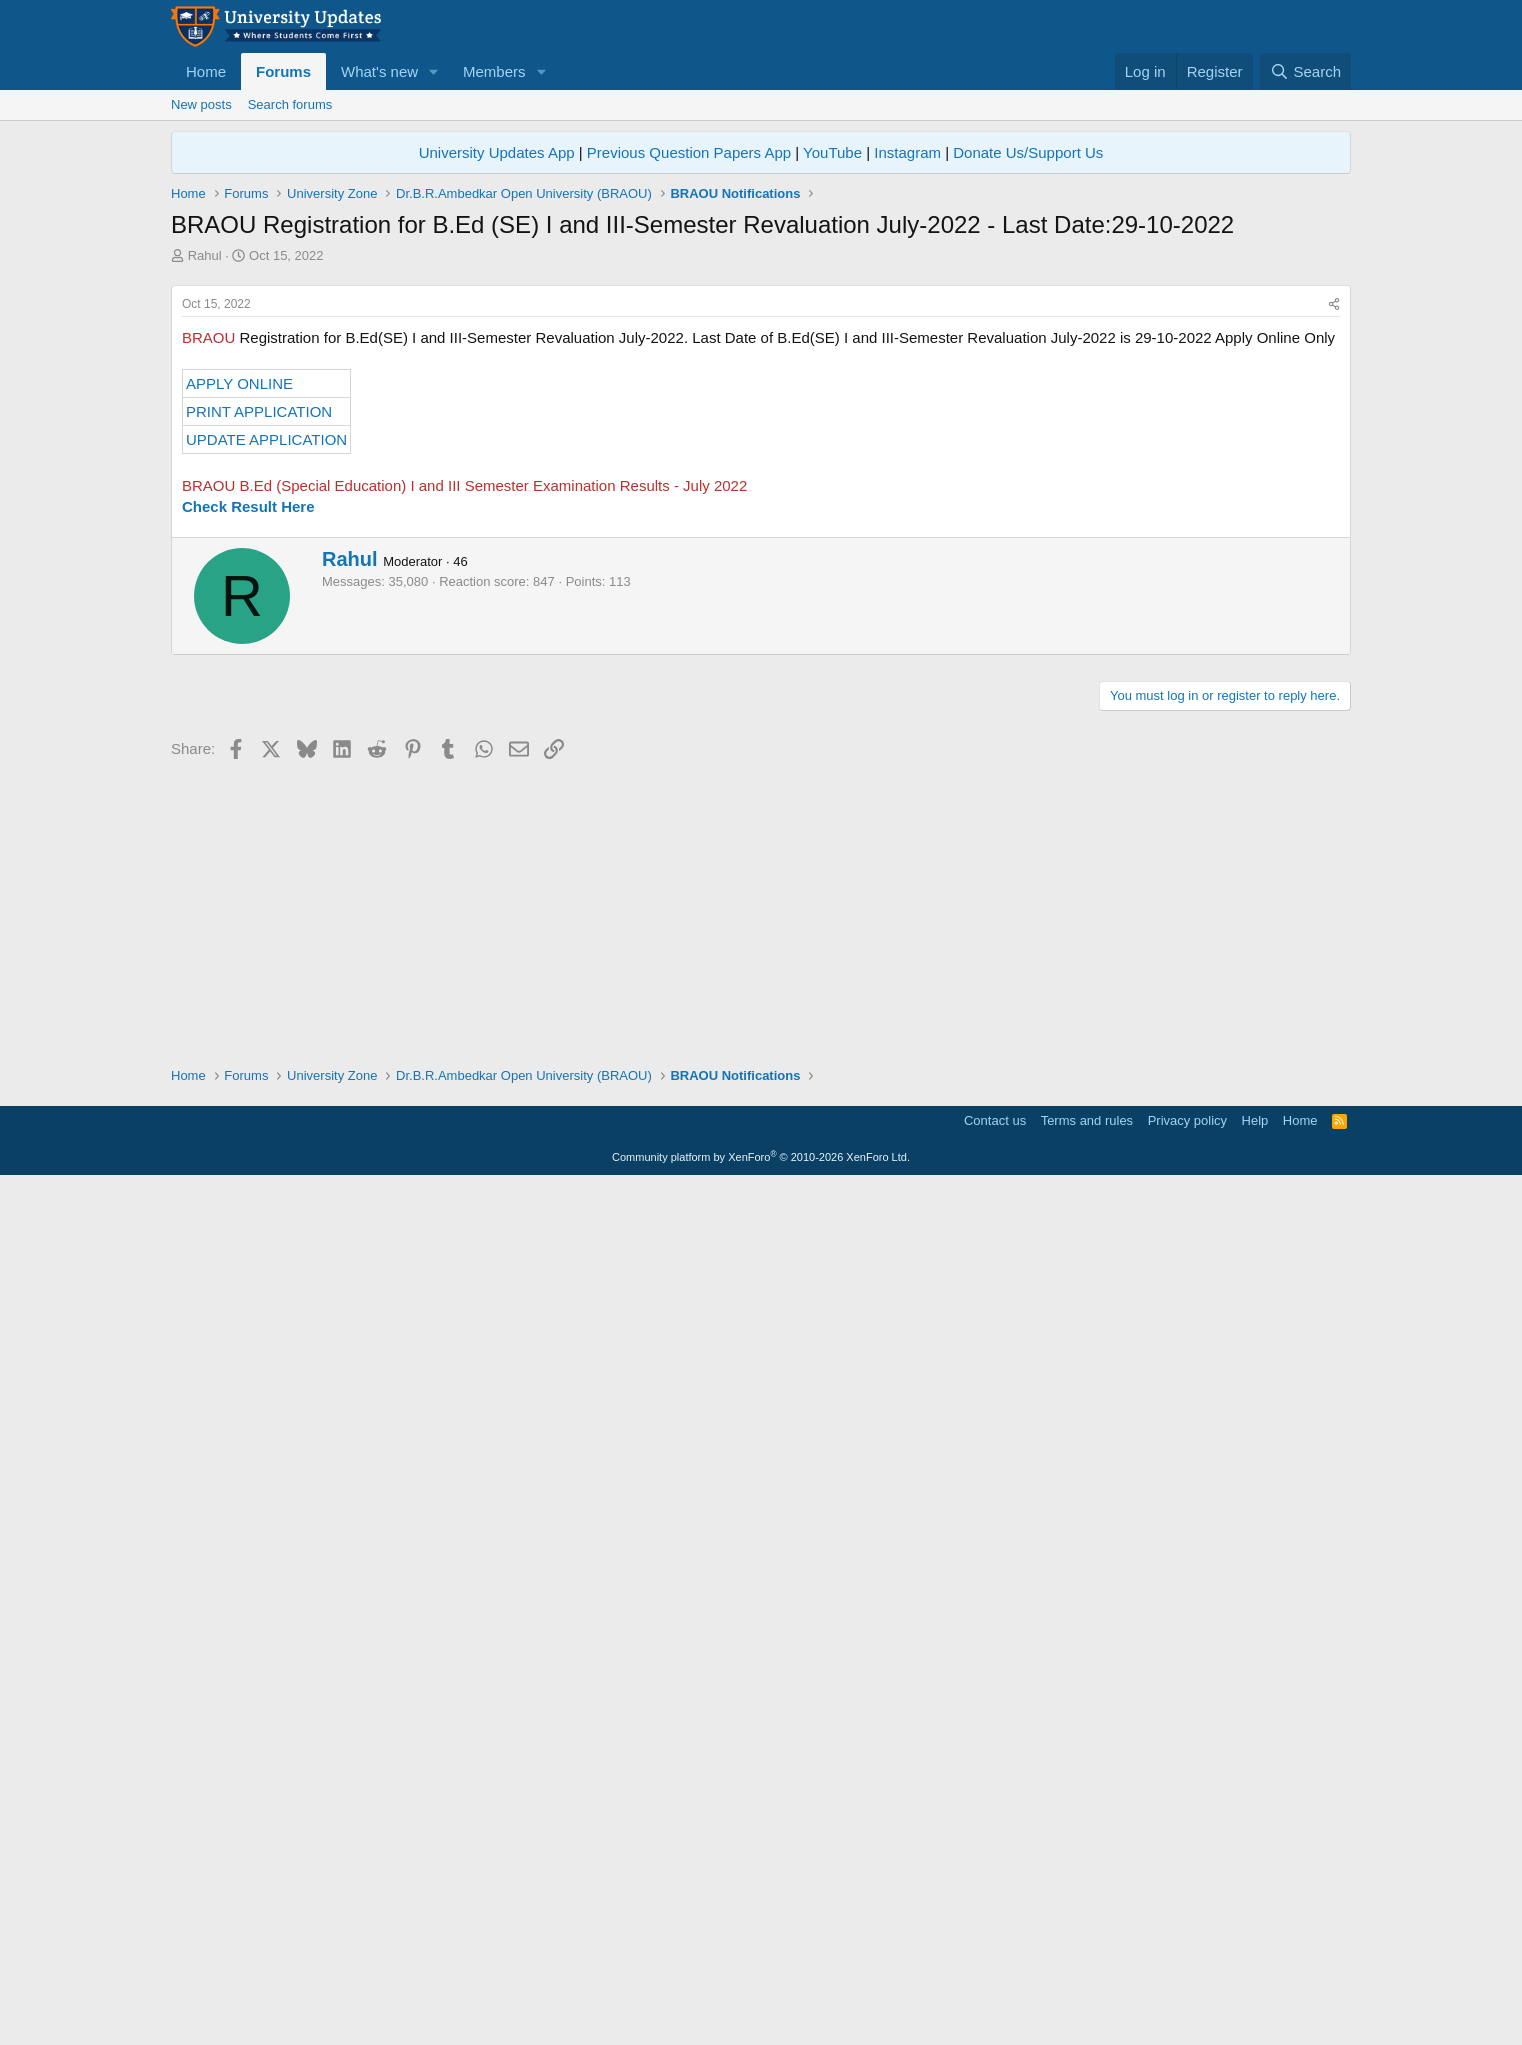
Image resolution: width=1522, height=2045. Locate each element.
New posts (201, 104)
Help (1255, 1980)
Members (494, 71)
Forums (283, 71)
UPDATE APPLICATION (266, 719)
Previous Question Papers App (689, 152)
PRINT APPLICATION (259, 691)
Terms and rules (1087, 1980)
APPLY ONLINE (239, 663)
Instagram (907, 152)
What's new (379, 71)
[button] (434, 71)
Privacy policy (1187, 1980)
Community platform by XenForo (761, 2017)
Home (206, 71)
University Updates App (497, 152)
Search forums (290, 104)
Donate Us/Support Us (1028, 152)
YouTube (832, 152)
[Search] (1305, 71)
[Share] (1334, 584)
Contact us (995, 1980)
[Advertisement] (761, 415)
